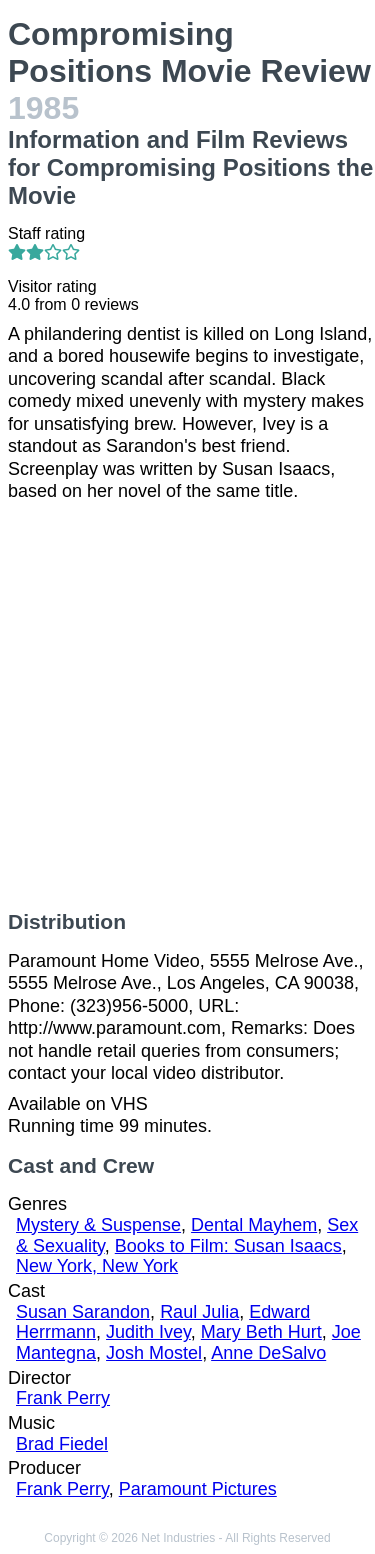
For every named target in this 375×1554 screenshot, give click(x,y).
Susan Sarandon (83, 1312)
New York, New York (97, 1266)
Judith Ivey (148, 1332)
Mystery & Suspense (98, 1225)
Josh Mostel (154, 1353)
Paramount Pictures (198, 1489)
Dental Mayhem (254, 1225)
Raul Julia (199, 1312)
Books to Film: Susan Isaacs (228, 1246)
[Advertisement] (187, 706)
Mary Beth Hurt (261, 1332)
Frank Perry (63, 1398)
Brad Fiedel (62, 1444)
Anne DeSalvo (268, 1353)
